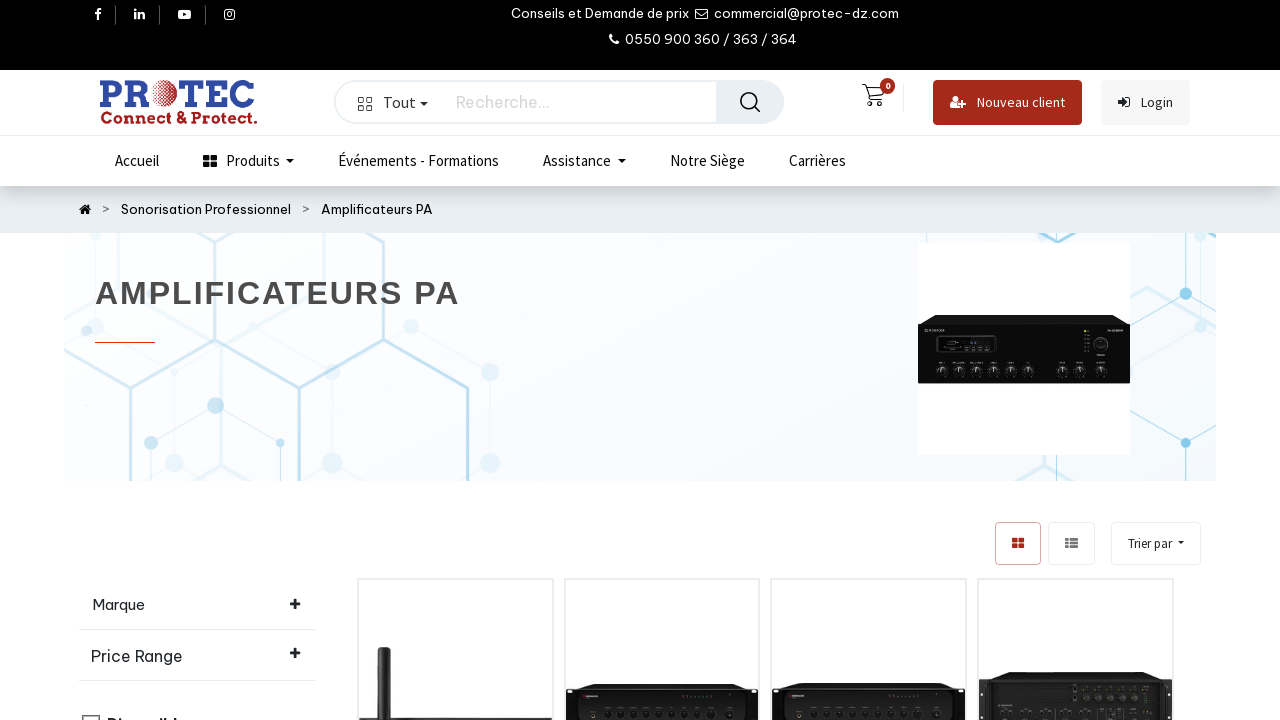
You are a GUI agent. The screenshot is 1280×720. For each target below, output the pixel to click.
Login (1145, 102)
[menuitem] (137, 161)
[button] (1156, 543)
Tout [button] (393, 102)
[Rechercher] (750, 102)
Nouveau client (1007, 102)
